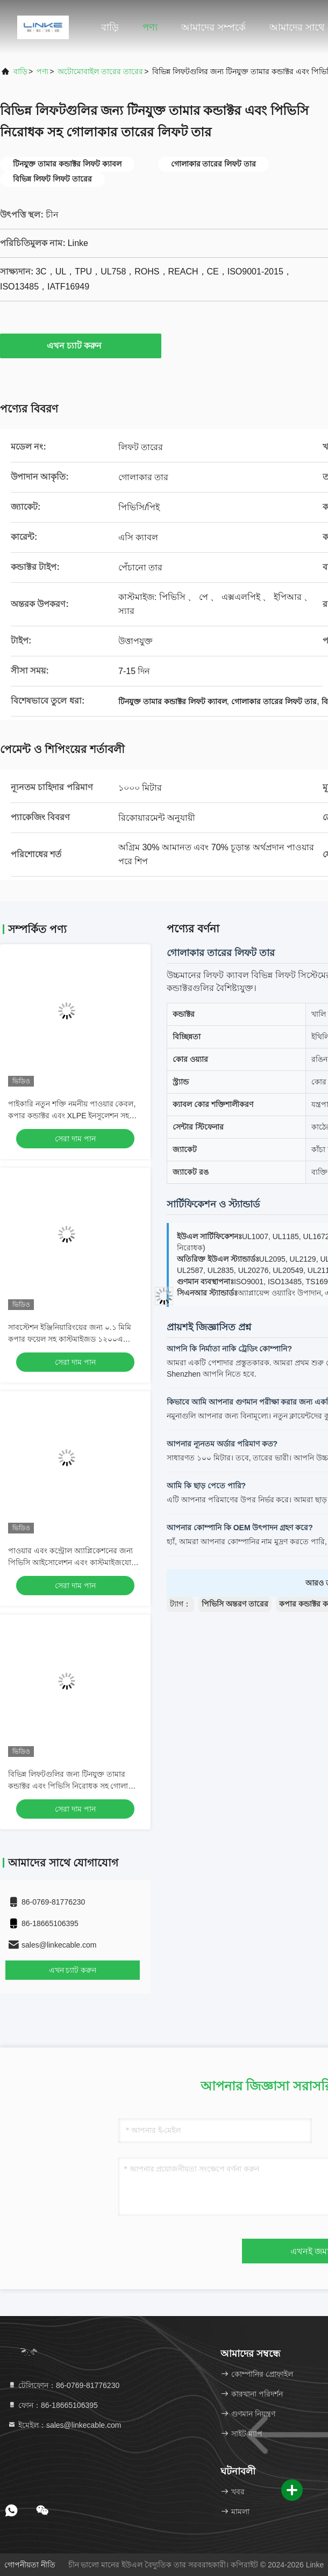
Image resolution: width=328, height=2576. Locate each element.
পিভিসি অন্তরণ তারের (235, 1604)
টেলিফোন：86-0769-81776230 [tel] (63, 2385)
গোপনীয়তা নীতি (29, 2564)
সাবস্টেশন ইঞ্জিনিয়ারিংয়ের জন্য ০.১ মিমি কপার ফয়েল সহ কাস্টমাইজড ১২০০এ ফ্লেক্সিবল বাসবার (69, 1339)
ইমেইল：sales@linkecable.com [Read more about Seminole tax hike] (64, 2425)
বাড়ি (110, 27)
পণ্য (150, 27)
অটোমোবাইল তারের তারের (100, 71)
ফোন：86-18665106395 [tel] (53, 2405)
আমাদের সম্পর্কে (213, 27)
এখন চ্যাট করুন (81, 345)
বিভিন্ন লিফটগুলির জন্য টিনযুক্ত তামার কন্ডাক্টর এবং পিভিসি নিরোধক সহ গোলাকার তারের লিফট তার (74, 1786)
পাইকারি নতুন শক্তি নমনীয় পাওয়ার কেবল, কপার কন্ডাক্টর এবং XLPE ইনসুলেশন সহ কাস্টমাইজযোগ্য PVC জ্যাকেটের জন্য (72, 1115)
